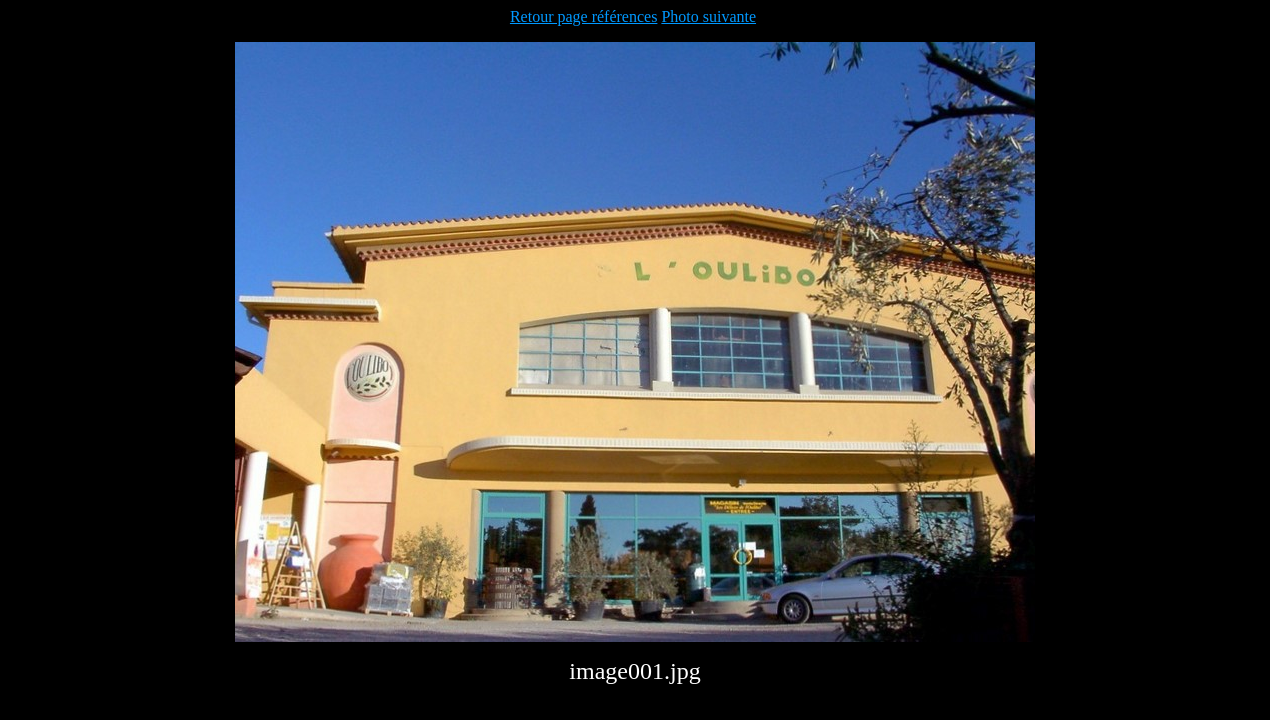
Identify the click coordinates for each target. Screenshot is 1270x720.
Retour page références (583, 16)
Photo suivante (708, 16)
